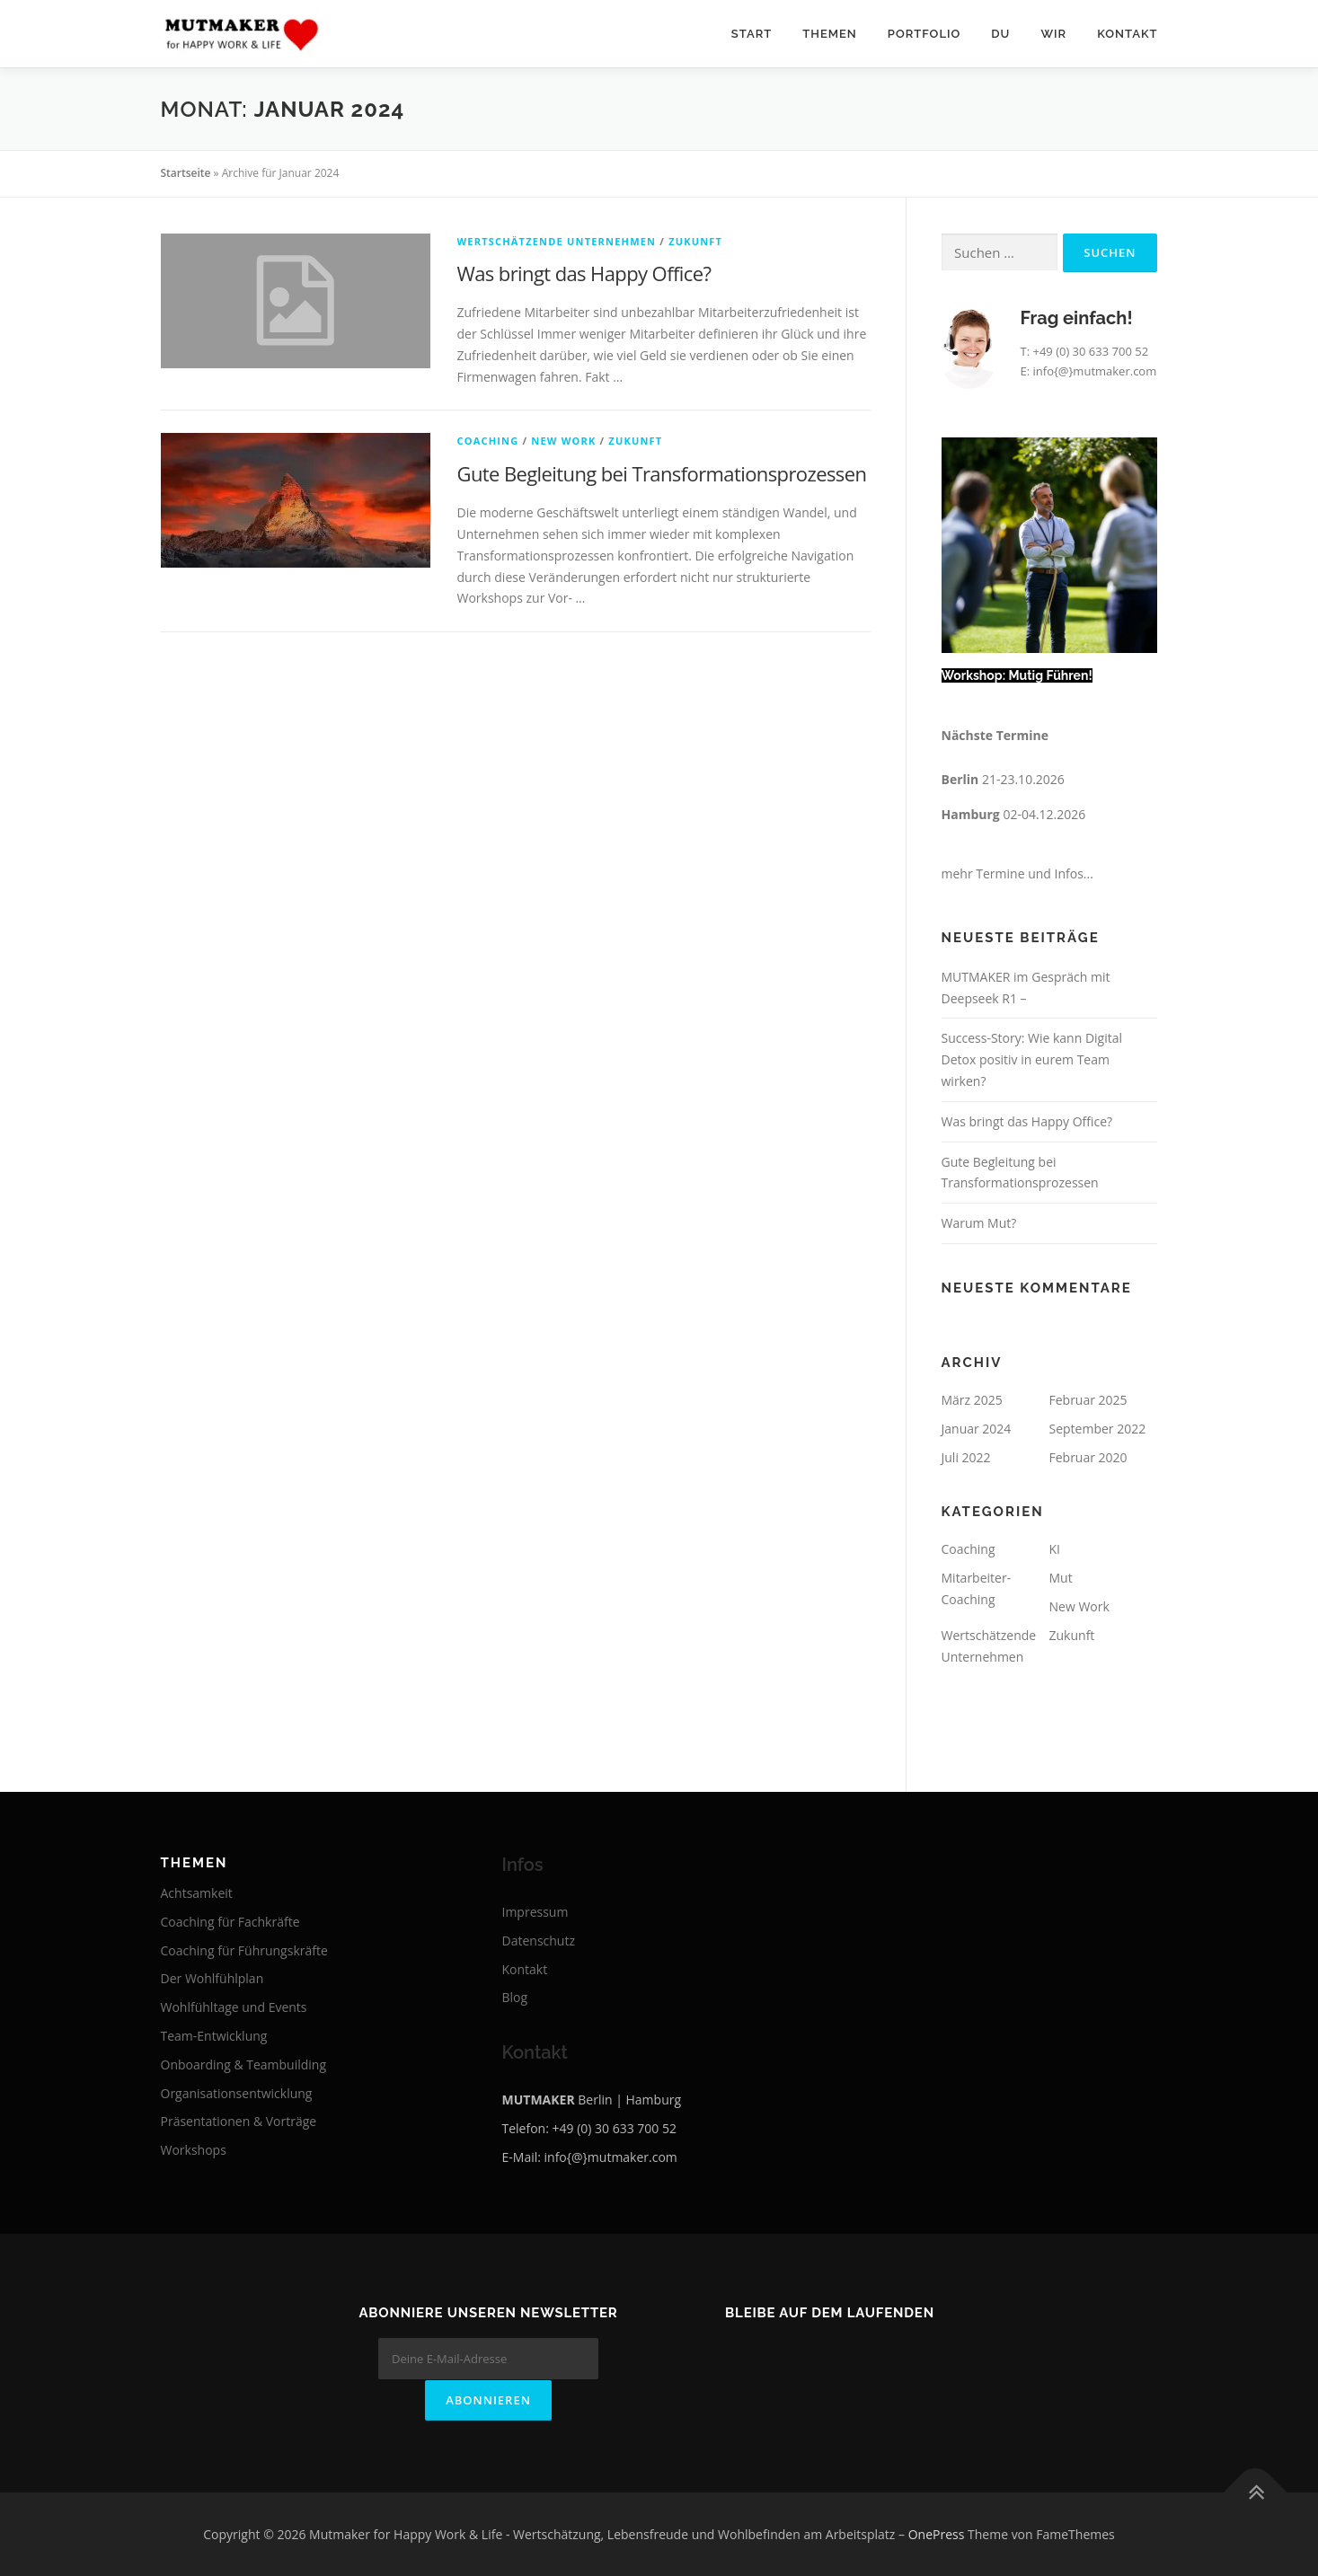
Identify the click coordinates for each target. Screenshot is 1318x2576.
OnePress (936, 2533)
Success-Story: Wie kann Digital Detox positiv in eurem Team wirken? (1032, 1059)
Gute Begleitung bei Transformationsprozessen (662, 473)
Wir (1053, 33)
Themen (829, 33)
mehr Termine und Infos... (1017, 873)
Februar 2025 (1088, 1399)
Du (1000, 33)
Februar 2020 (1088, 1457)
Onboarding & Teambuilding (244, 2064)
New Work (563, 440)
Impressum (535, 1911)
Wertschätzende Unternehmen (557, 241)
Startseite (186, 173)
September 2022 (1097, 1428)
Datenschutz (538, 1940)
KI (1054, 1548)
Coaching (488, 440)
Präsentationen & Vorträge (239, 2121)
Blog (515, 1997)
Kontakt (1127, 33)
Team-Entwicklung (214, 2035)
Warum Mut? (979, 1222)
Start (751, 33)
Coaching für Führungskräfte (244, 1950)
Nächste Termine (995, 735)
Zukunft (695, 241)
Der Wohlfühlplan (212, 1978)
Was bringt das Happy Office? (584, 273)
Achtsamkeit (197, 1892)
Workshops (193, 2149)
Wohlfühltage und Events (234, 2007)
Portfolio (924, 33)
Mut (1061, 1577)
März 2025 (972, 1399)
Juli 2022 (966, 1457)
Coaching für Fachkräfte (230, 1921)
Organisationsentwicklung (237, 2093)
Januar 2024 (977, 1428)
